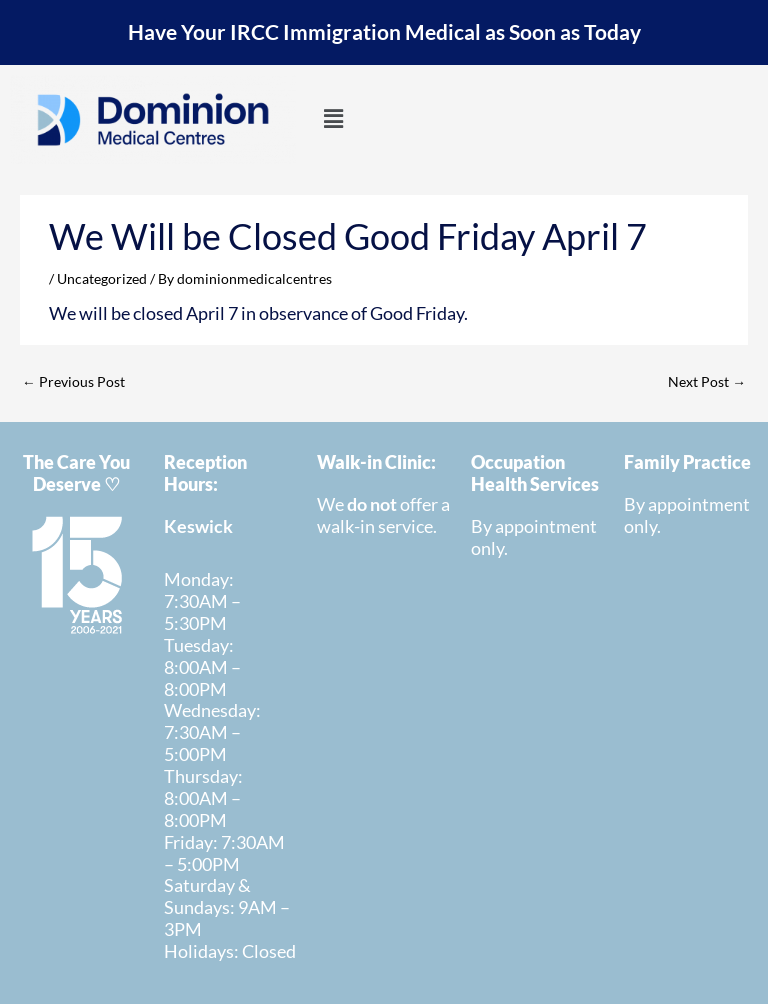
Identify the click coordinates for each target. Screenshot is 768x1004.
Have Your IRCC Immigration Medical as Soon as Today (384, 32)
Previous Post (73, 381)
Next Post (707, 381)
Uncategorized (102, 278)
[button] (333, 119)
